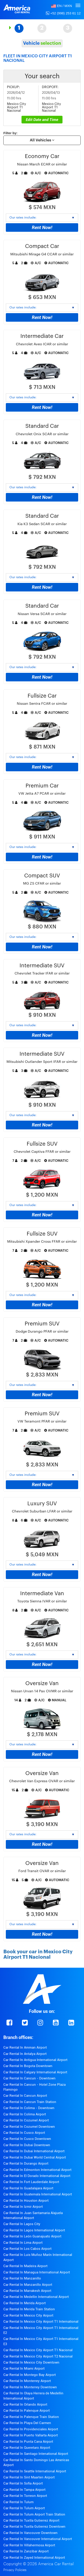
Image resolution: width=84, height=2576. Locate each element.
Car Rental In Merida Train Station (29, 2309)
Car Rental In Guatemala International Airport (37, 2194)
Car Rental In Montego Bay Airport (29, 2375)
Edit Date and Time (42, 119)
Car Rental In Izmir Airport (23, 2207)
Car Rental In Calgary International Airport (35, 2072)
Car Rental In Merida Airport (24, 2303)
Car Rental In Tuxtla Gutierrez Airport (31, 2520)
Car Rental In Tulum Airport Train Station (34, 2514)
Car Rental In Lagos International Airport (34, 2230)
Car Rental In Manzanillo (22, 2278)
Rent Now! (42, 227)
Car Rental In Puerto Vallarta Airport (30, 2435)
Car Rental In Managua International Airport (36, 2272)
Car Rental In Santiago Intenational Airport (35, 2454)
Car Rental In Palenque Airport (26, 2411)
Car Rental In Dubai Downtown (26, 2145)
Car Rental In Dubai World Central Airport (34, 2157)
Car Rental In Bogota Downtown (27, 2066)
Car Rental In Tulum (18, 2502)
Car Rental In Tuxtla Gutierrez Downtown (34, 2527)
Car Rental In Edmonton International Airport (37, 2170)
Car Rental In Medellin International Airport (36, 2297)
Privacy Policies (14, 2570)
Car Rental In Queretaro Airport (26, 2448)
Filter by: (10, 133)
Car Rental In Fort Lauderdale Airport (31, 2182)
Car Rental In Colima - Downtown (28, 2108)
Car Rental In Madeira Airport (25, 2266)
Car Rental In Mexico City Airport (28, 2315)
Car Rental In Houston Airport (26, 2201)
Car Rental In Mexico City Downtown (31, 2362)
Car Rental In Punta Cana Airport (28, 2442)
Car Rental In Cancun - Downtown (29, 2078)
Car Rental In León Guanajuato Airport (32, 2236)
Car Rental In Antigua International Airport (35, 2060)
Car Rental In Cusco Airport (24, 2133)
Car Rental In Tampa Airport (24, 2490)
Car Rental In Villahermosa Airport (29, 2545)
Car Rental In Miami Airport (24, 2368)
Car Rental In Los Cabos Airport (27, 2249)
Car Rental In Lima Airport (23, 2243)
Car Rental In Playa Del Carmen (27, 2423)
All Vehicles (42, 140)
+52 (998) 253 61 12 (63, 13)
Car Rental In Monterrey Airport (27, 2381)
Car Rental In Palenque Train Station (31, 2417)
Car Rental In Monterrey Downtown (30, 2387)
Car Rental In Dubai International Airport (34, 2151)
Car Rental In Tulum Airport (24, 2508)
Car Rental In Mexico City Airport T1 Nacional (38, 2350)
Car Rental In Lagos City (21, 2224)
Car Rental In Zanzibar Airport (26, 2551)
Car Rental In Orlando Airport (25, 2404)
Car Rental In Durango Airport (25, 2163)
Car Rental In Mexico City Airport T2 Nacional (38, 2356)
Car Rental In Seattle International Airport (34, 2471)
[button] (61, 6)
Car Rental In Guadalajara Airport (28, 2188)
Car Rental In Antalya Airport (25, 2054)
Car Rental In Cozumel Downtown (29, 2127)
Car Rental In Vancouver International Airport (37, 2539)
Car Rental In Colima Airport (24, 2114)
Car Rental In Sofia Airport (23, 2483)
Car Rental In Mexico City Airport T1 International (40, 2322)
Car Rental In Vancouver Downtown (30, 2533)
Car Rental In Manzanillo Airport (27, 2285)
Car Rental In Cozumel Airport (26, 2120)
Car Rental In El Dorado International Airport (36, 2176)
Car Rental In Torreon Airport (25, 2496)
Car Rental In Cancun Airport (25, 2096)
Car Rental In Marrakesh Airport (27, 2291)
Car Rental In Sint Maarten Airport (29, 2477)
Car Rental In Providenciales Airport (30, 2429)
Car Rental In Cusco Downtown (27, 2139)
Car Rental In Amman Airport (25, 2047)
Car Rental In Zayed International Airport (34, 2558)
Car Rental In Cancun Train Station (29, 2102)
